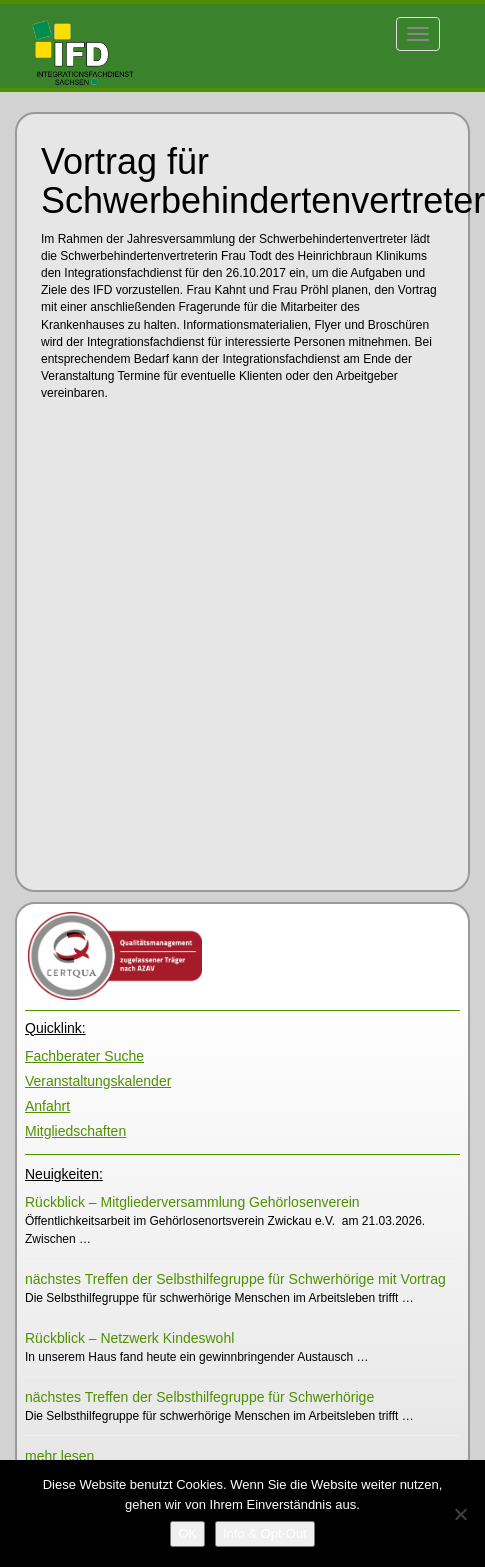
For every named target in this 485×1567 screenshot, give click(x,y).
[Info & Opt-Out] (265, 1534)
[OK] (187, 1534)
